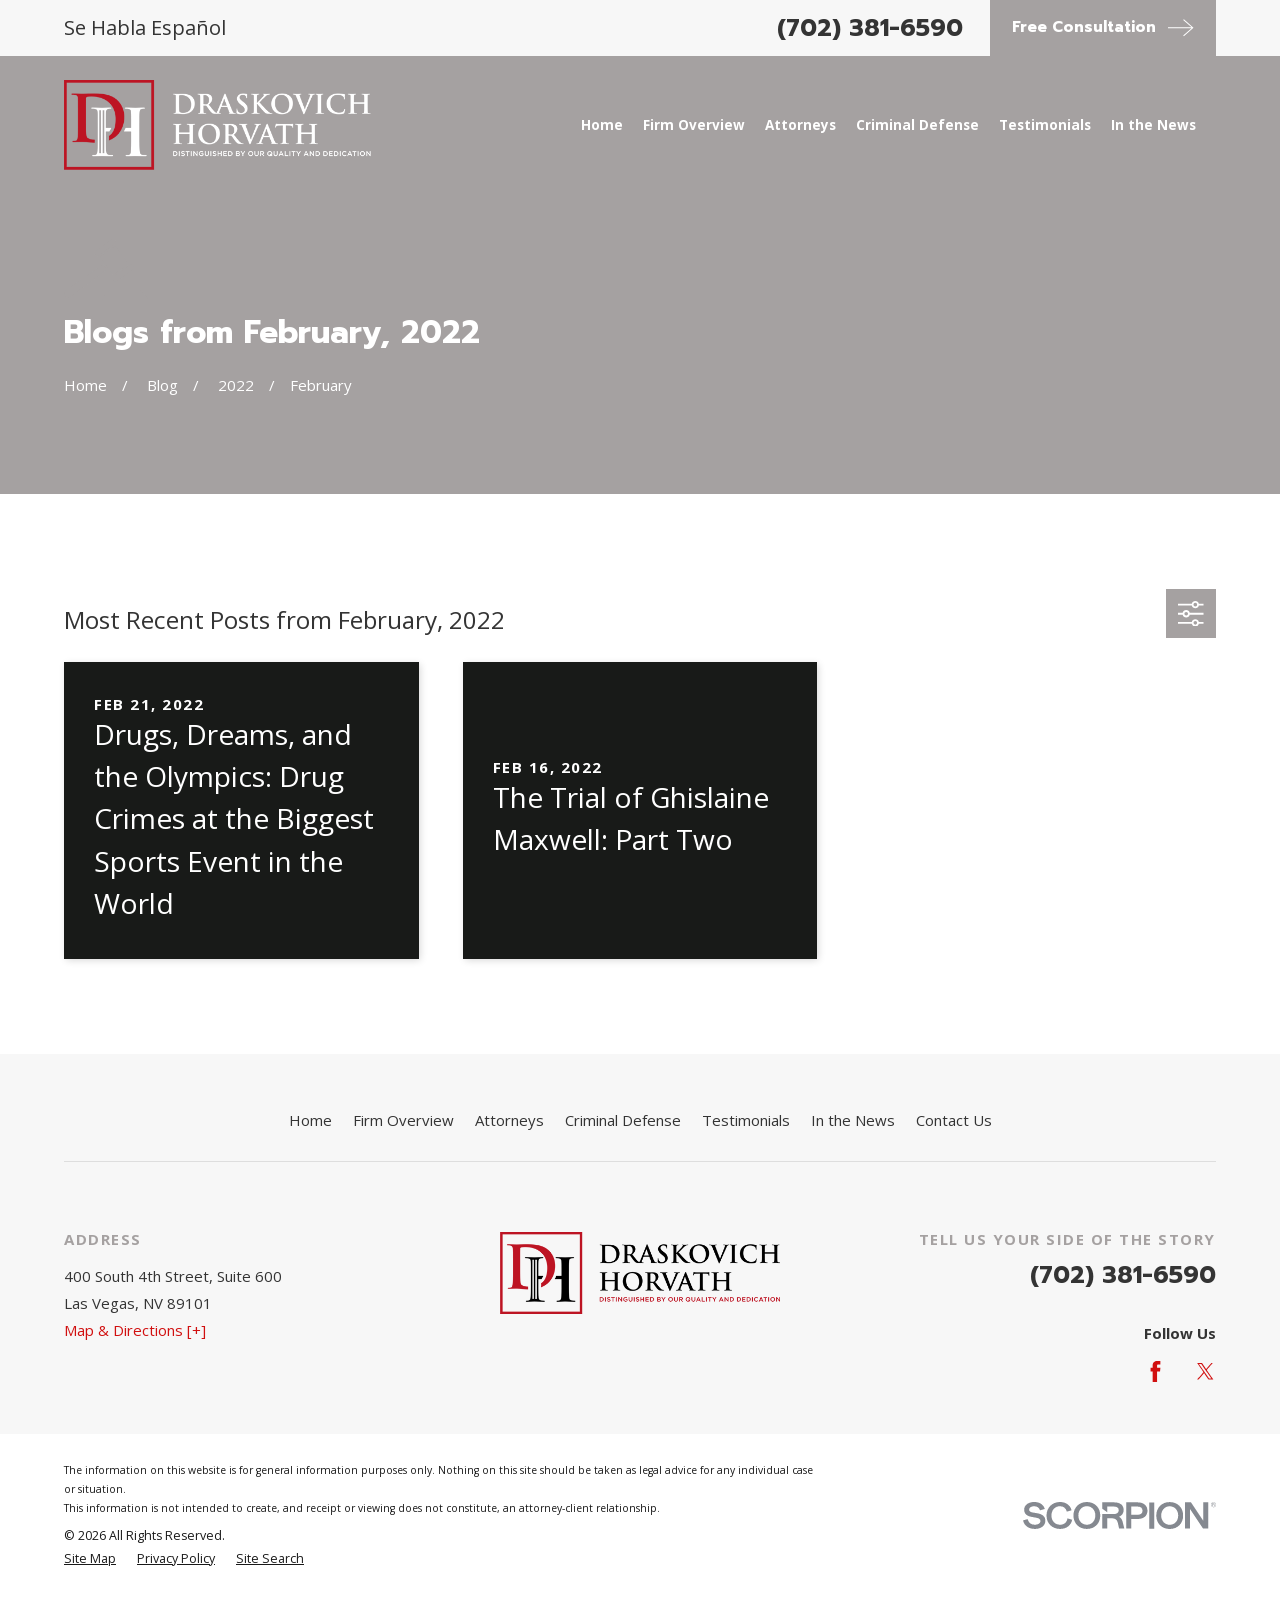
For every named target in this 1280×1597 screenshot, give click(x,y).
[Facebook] (1155, 1371)
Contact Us (954, 1120)
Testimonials (746, 1120)
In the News (853, 1120)
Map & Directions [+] (135, 1330)
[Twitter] (1205, 1371)
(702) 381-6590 (870, 28)
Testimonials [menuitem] (1045, 125)
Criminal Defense (623, 1120)
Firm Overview (403, 1120)
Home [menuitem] (602, 125)
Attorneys (509, 1120)
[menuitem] (90, 1559)
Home (310, 1120)
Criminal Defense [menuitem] (917, 125)
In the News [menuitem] (1153, 125)
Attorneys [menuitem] (800, 125)
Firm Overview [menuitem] (694, 125)
